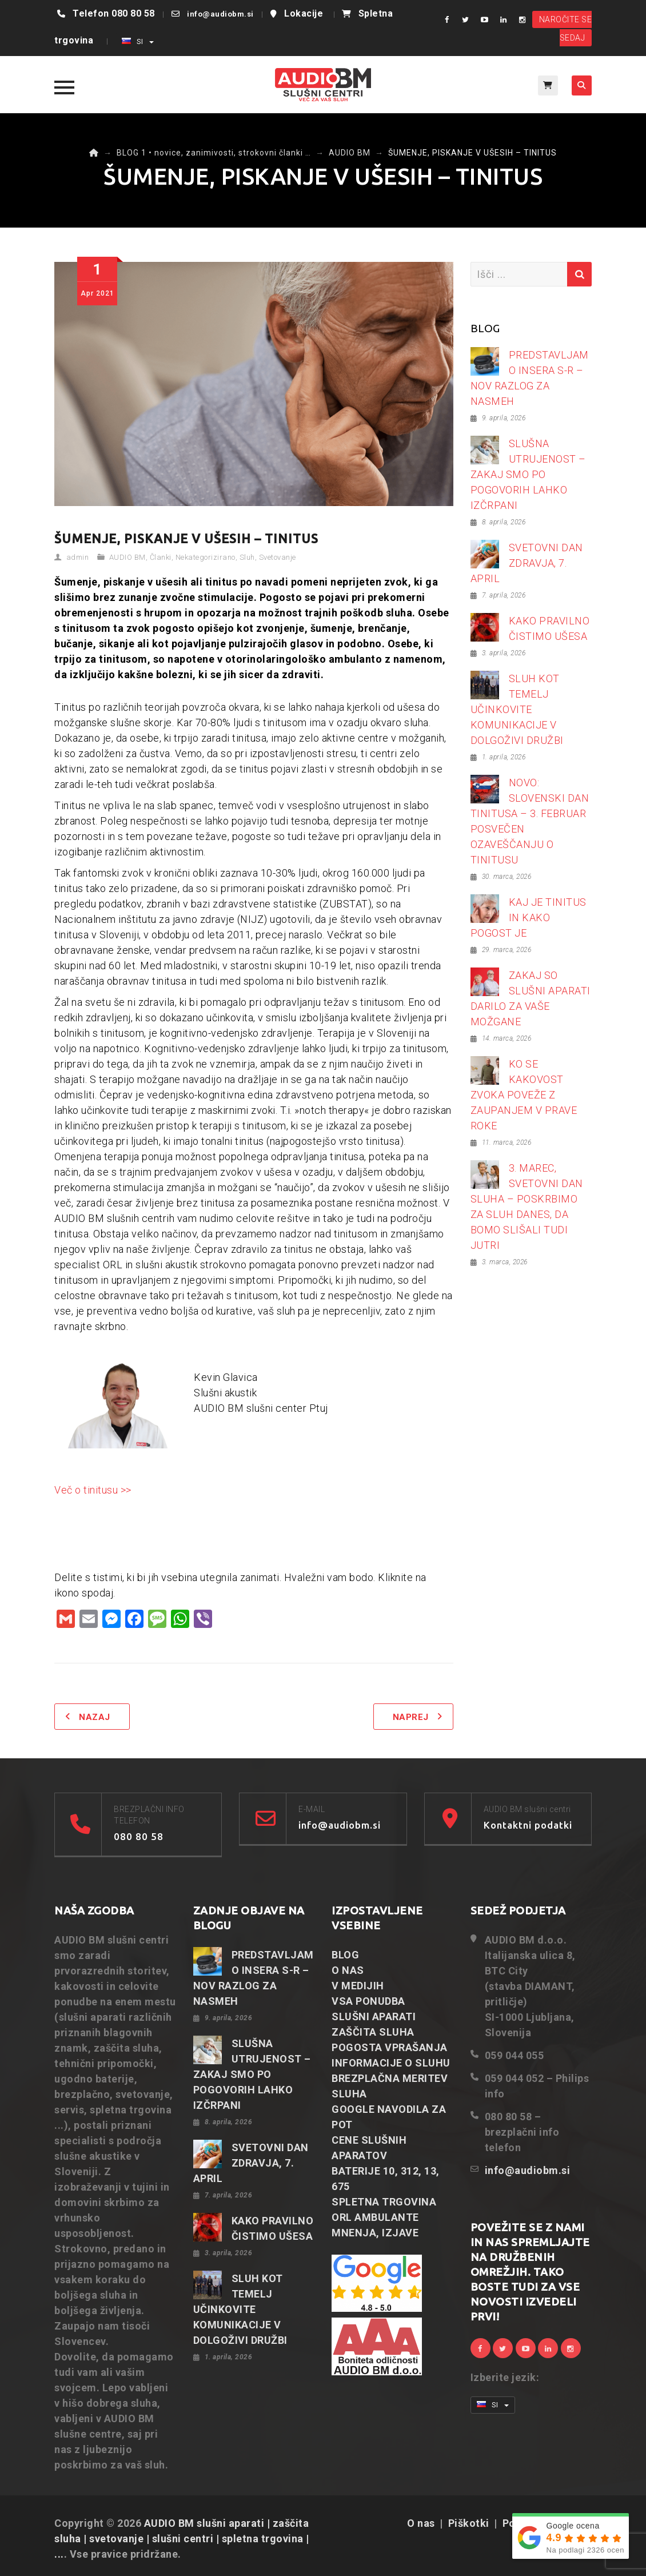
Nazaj (94, 1717)
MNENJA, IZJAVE (375, 2233)
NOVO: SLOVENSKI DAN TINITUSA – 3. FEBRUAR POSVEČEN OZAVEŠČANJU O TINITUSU (529, 821)
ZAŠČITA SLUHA (373, 2032)
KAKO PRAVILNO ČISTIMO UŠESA (549, 628)
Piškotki (468, 2523)
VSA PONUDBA (368, 2001)
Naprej (411, 1717)
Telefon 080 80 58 (114, 13)
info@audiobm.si (220, 14)
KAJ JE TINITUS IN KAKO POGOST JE (528, 917)
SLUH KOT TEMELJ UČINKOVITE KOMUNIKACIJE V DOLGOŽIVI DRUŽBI (517, 709)
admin (77, 557)
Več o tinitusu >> (92, 1490)
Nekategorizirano (206, 557)
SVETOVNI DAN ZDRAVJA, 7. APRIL (526, 563)
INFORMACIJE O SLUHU (391, 2063)
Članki (161, 557)
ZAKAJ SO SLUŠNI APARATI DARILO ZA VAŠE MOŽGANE (530, 998)
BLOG (345, 1955)
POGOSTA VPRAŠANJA (390, 2047)
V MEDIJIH (358, 1986)
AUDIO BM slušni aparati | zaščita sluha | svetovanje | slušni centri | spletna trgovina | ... (181, 2538)
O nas (421, 2523)
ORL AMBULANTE (375, 2217)
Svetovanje (277, 557)
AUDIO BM (127, 557)
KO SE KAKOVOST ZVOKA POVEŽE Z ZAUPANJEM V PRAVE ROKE (523, 1095)
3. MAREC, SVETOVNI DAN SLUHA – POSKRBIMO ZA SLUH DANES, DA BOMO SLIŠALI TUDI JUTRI (526, 1206)
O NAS (348, 1970)
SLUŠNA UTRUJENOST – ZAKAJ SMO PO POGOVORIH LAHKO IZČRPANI (528, 474)
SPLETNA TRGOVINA (384, 2202)
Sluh (247, 557)
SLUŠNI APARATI (374, 2016)
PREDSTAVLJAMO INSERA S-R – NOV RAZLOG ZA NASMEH (529, 378)
